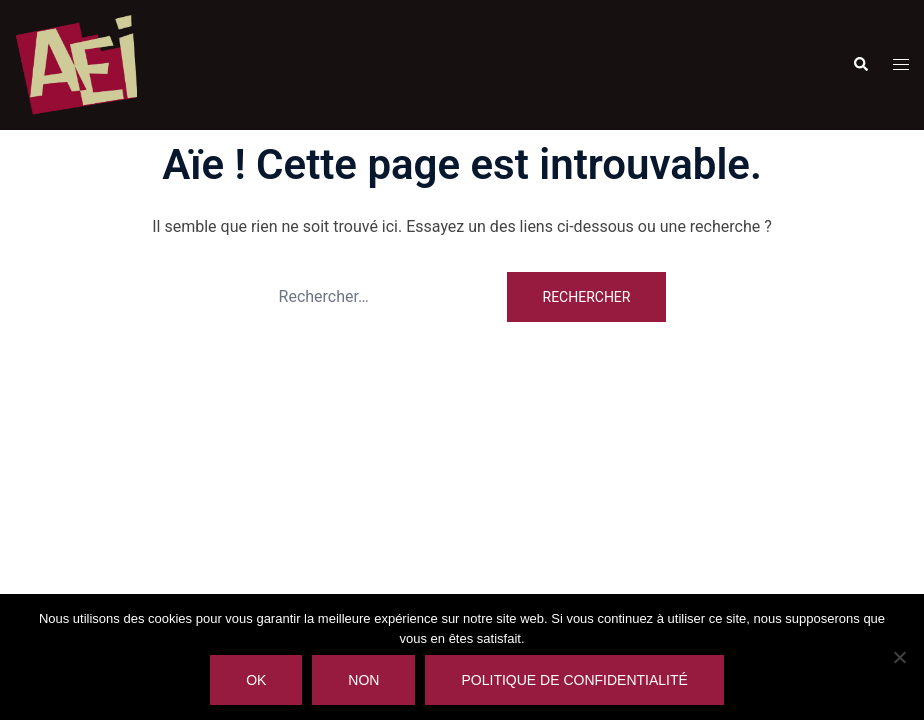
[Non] (899, 657)
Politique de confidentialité (574, 680)
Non (363, 680)
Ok (256, 680)
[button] (860, 65)
